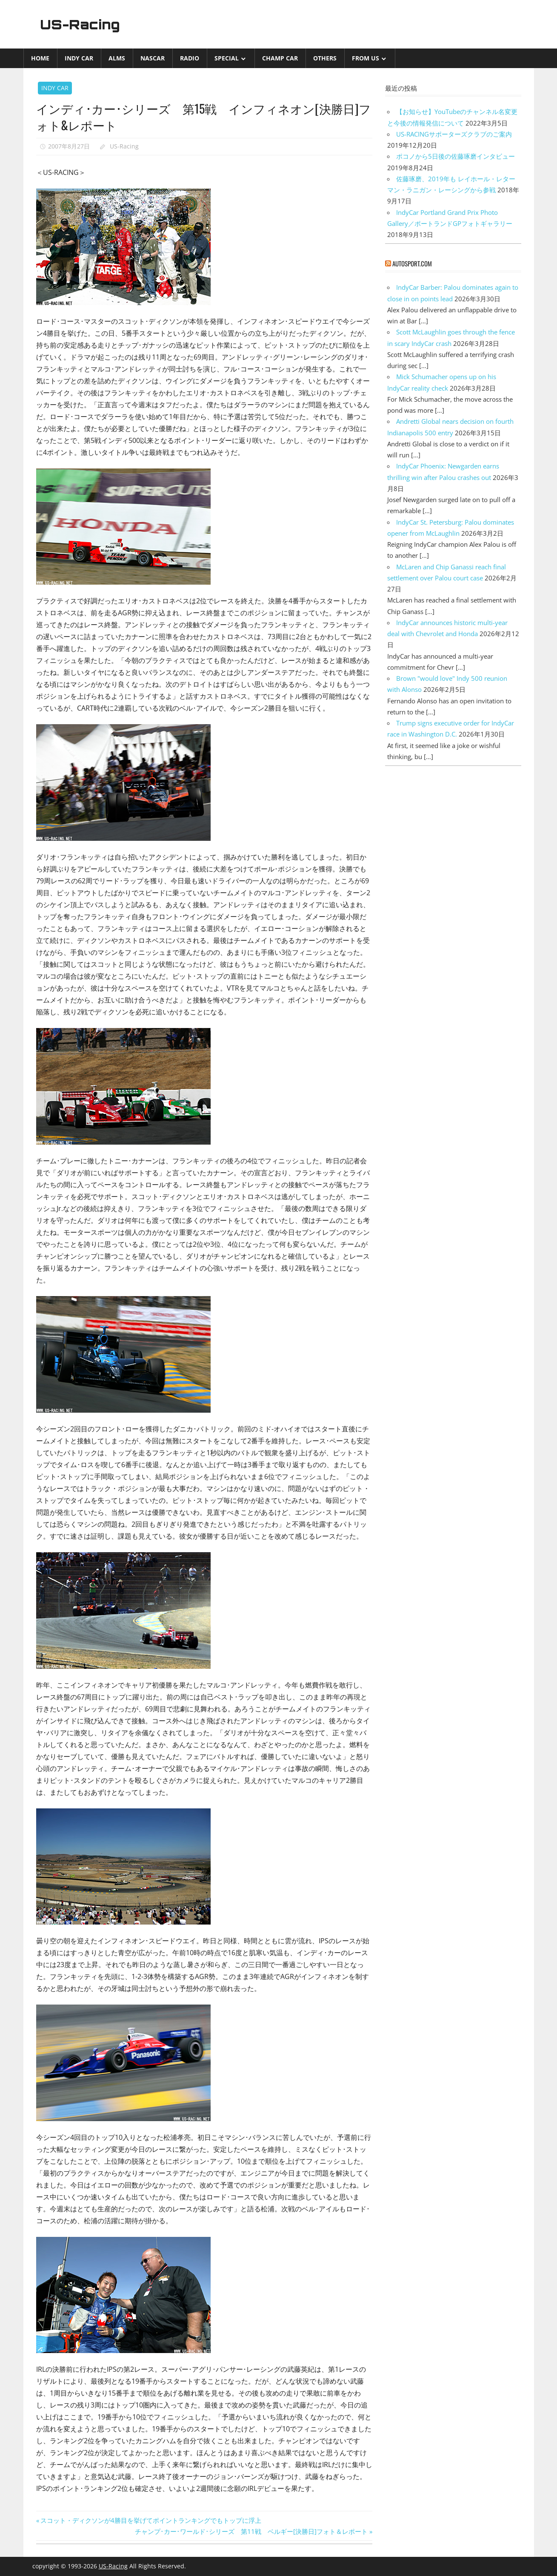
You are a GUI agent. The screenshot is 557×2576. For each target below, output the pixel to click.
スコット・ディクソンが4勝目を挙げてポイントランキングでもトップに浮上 (150, 2520)
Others (325, 58)
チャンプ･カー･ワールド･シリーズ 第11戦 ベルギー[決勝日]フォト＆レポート (251, 2531)
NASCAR (152, 58)
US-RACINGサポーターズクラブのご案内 (454, 134)
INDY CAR (79, 58)
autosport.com (412, 263)
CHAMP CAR (280, 58)
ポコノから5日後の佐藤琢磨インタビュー (455, 156)
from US (365, 58)
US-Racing (81, 24)
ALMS (117, 58)
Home (40, 58)
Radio (189, 58)
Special (226, 58)
